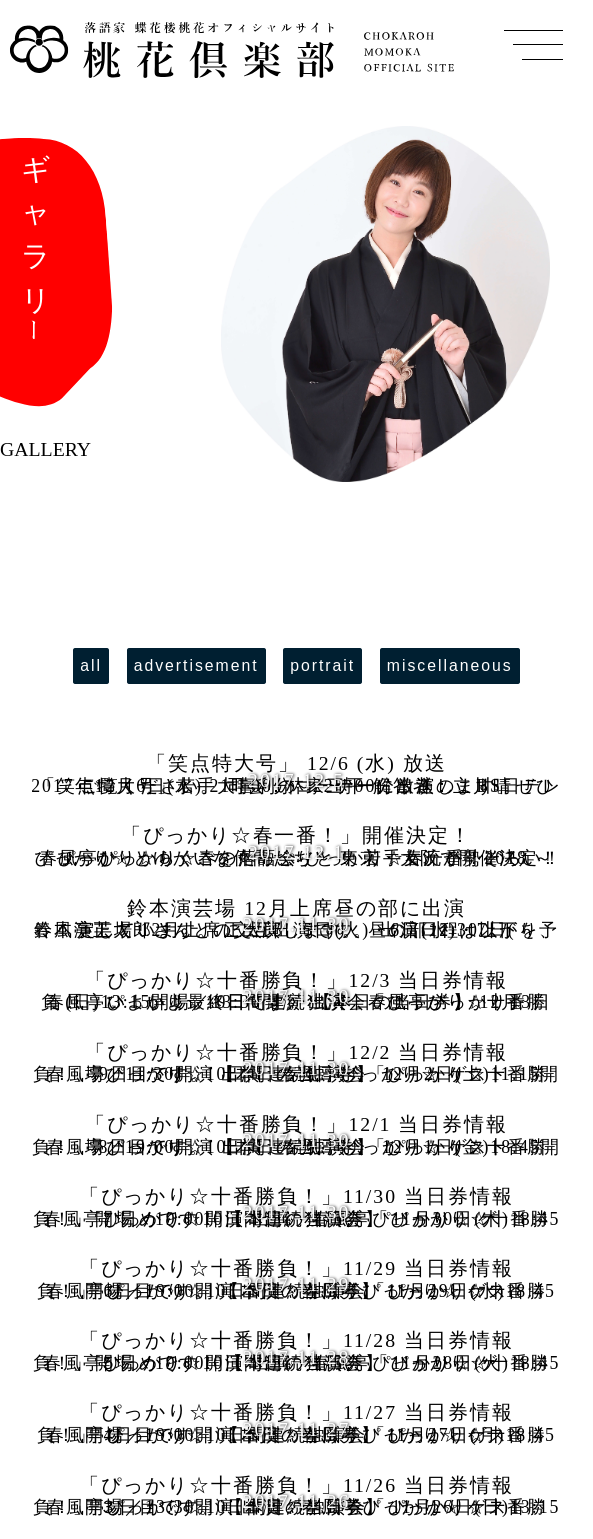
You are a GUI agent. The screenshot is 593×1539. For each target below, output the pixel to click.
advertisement (196, 665)
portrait (322, 665)
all (91, 665)
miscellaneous (450, 665)
